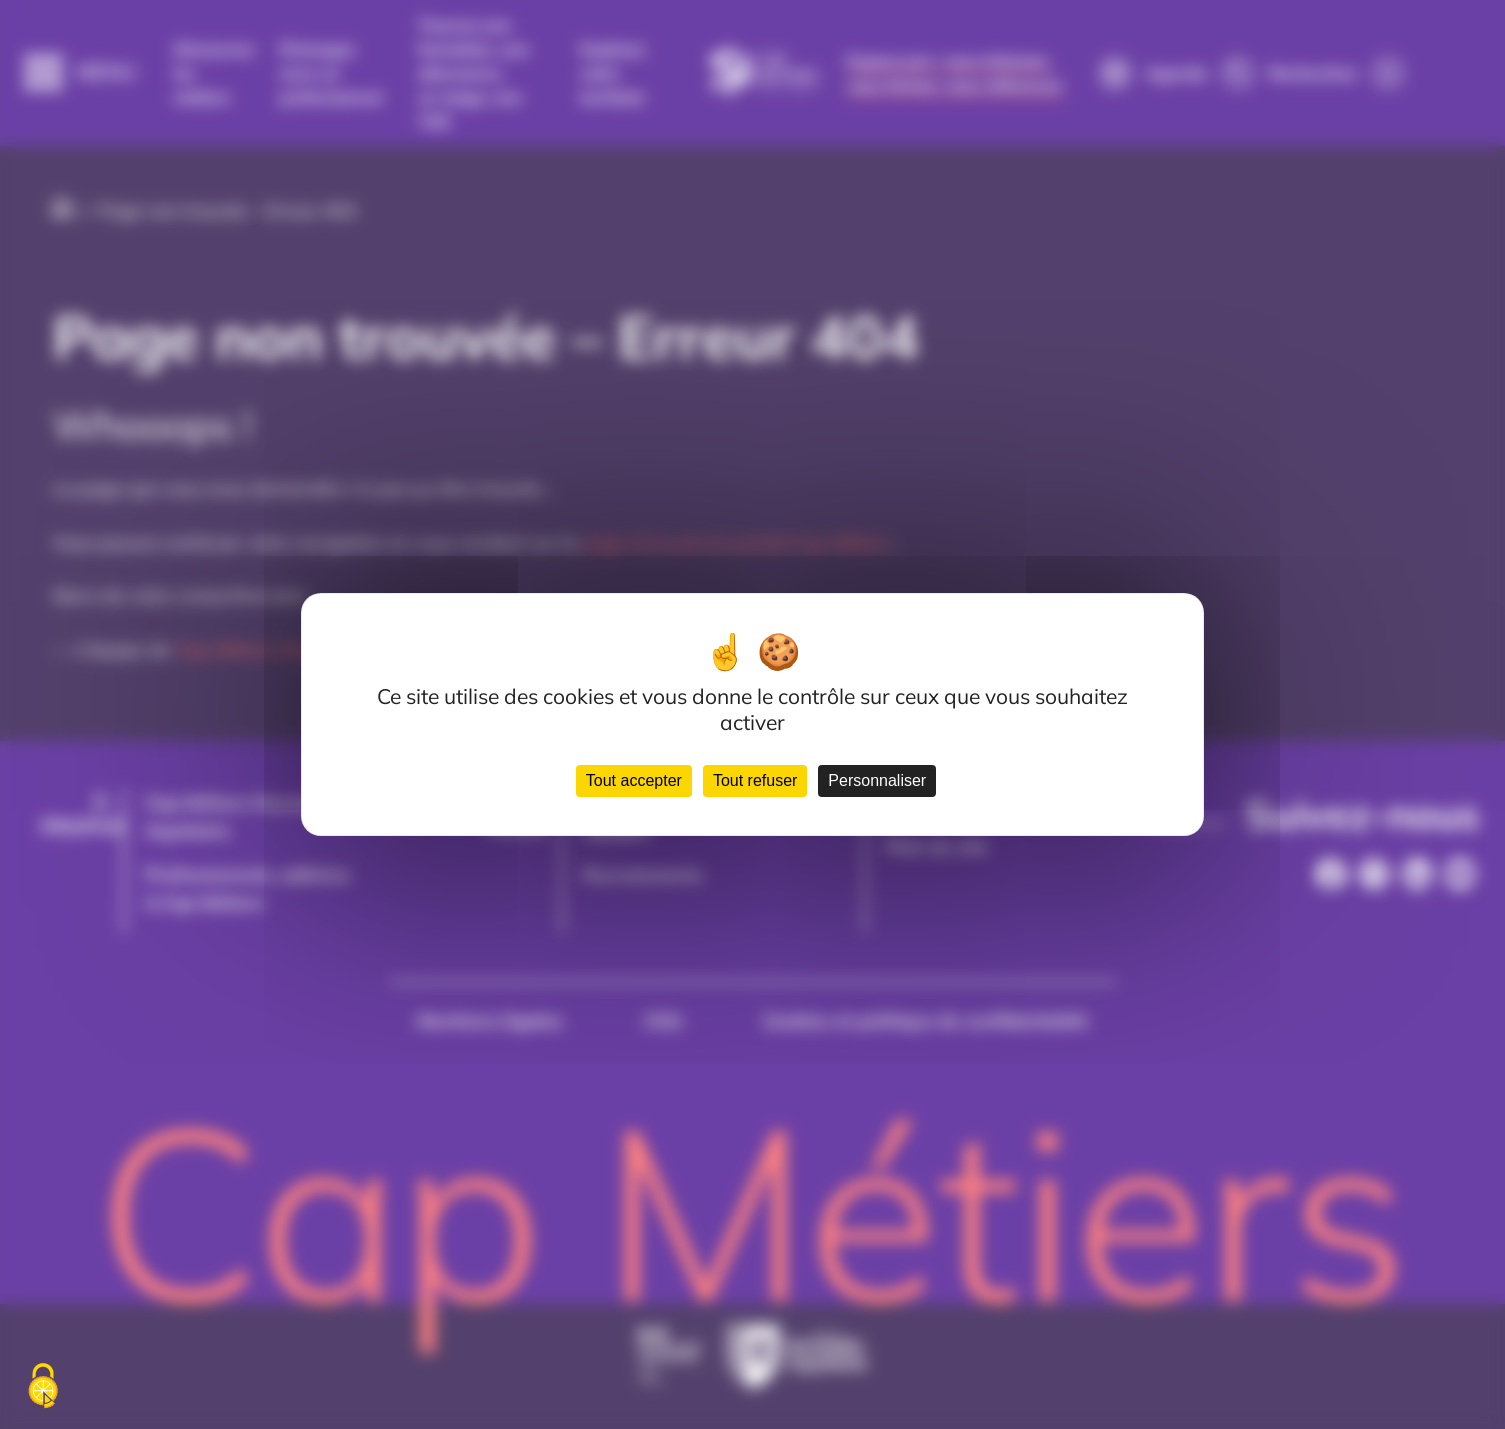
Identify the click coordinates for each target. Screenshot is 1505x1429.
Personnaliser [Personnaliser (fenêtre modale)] (877, 780)
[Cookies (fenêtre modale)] (43, 1387)
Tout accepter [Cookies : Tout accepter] (634, 780)
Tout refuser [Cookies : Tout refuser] (755, 780)
